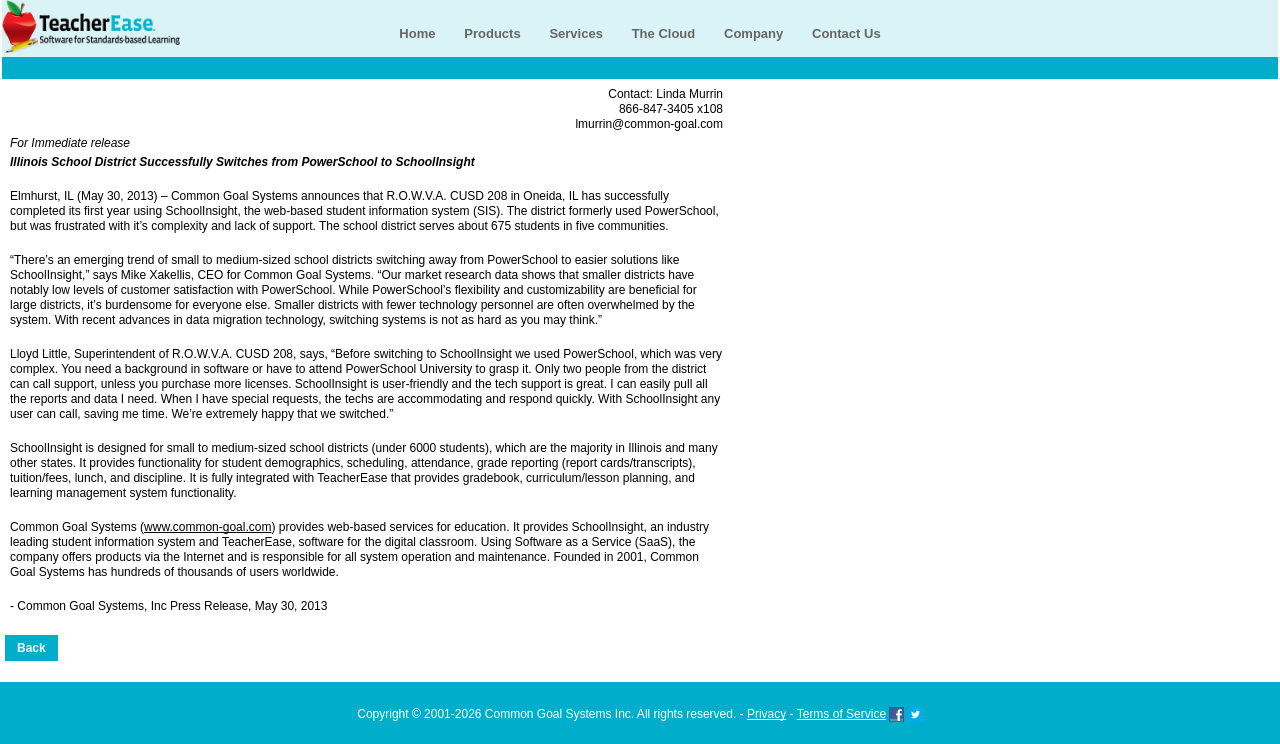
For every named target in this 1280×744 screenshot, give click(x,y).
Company (753, 33)
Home (417, 33)
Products (492, 33)
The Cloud (664, 33)
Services (576, 33)
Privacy (766, 714)
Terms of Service (841, 714)
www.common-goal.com (207, 527)
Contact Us (846, 33)
